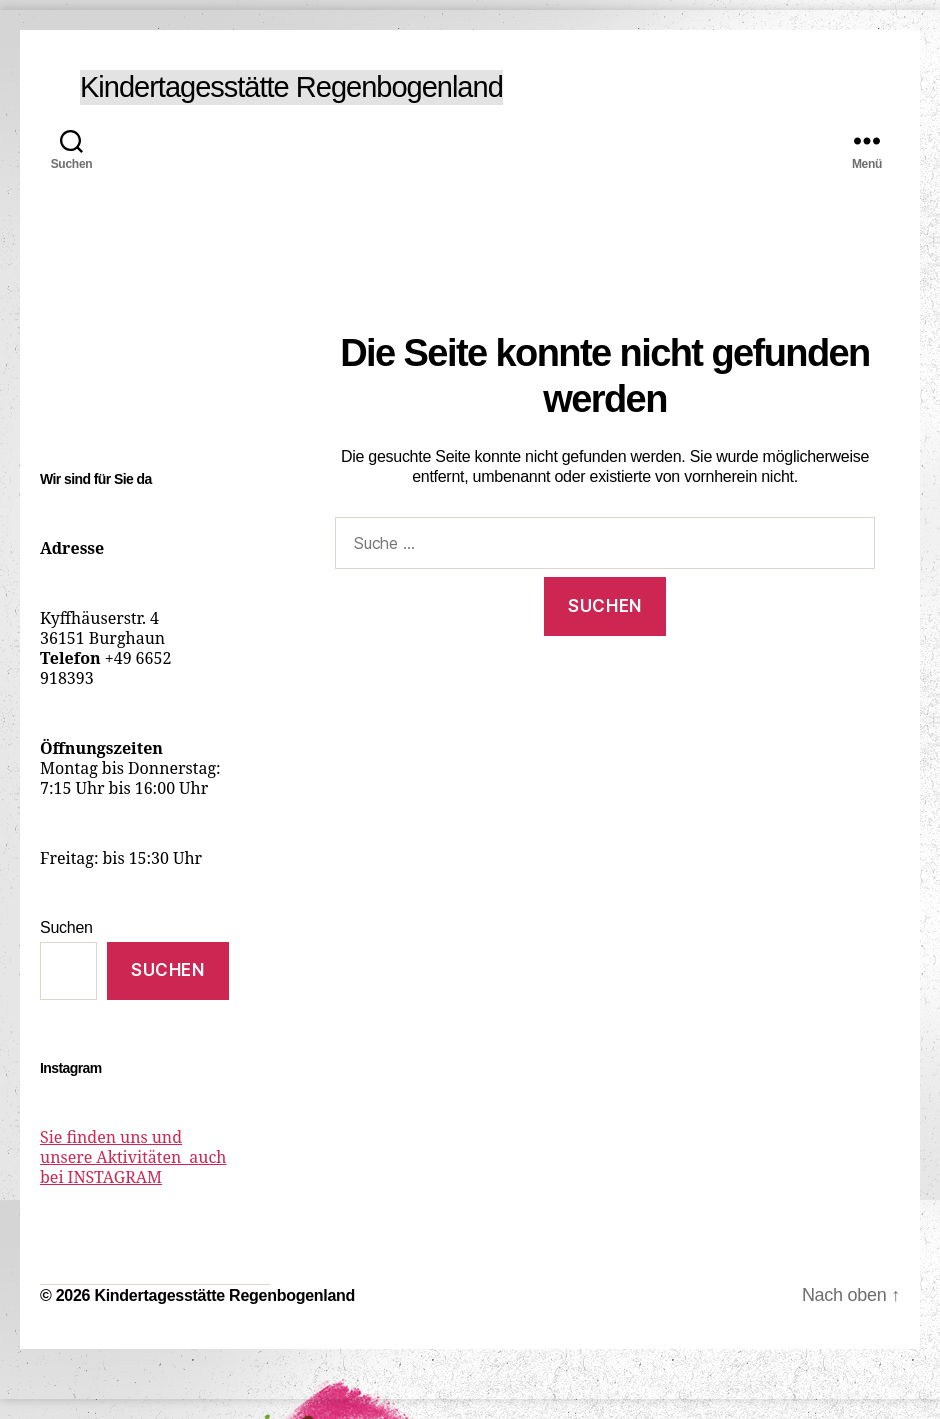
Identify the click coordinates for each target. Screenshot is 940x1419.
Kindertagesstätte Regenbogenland (291, 87)
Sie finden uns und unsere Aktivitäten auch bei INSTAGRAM (133, 1158)
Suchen (66, 927)
